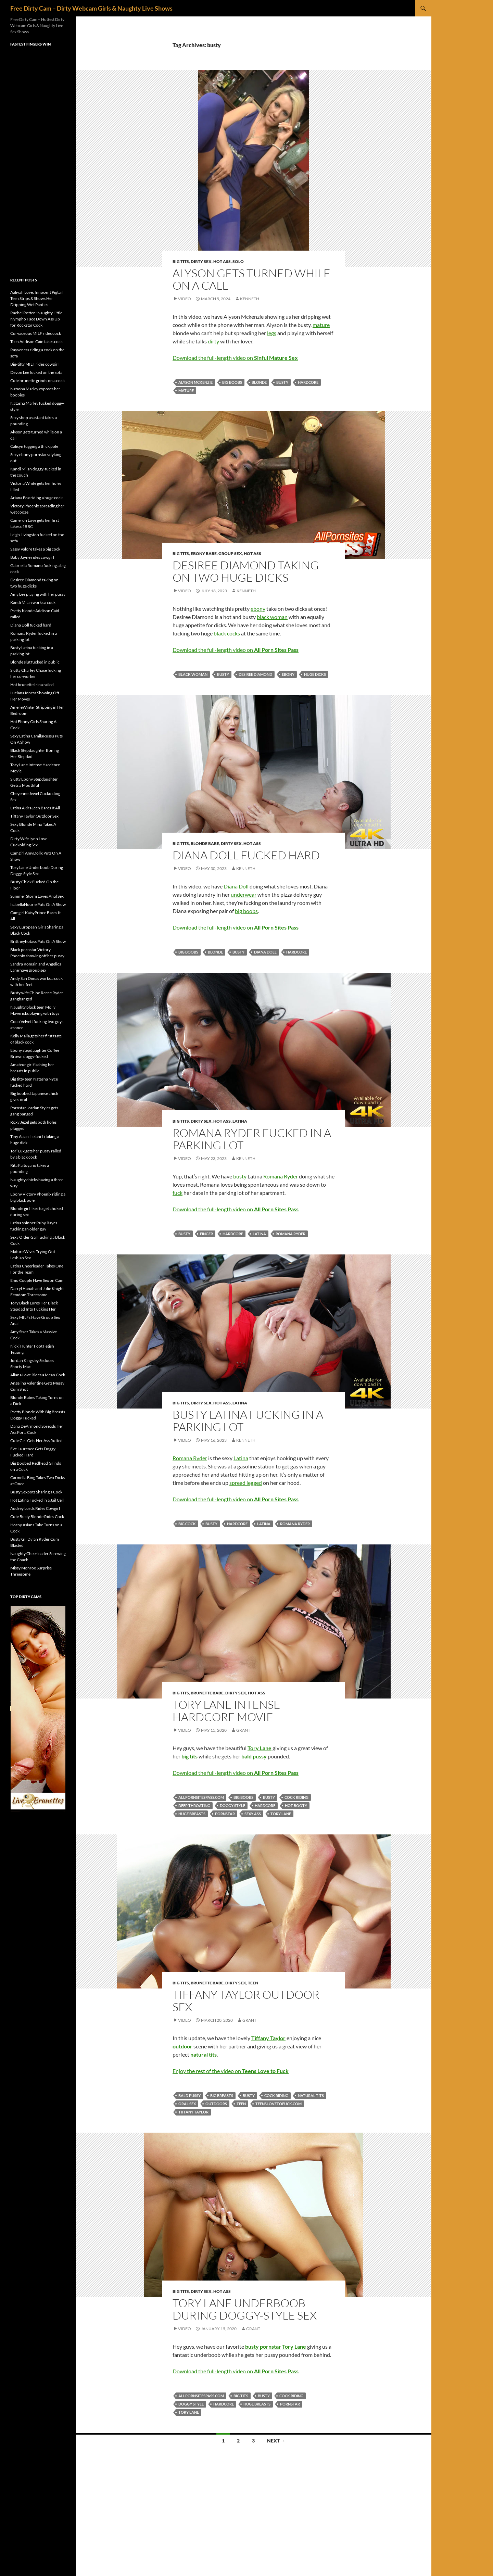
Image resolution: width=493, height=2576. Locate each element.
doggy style (232, 1805)
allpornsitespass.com (201, 1797)
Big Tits (181, 261)
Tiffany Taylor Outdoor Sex (246, 2000)
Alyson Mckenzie (195, 382)
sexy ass (252, 1813)
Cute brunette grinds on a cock (37, 380)
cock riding (296, 1797)
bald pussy (189, 2095)
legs (271, 333)
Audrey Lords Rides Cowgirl (35, 1508)
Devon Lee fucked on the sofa (36, 372)
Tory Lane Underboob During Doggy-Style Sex (245, 2309)
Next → (276, 2441)
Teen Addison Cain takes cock (36, 341)
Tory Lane (280, 1813)
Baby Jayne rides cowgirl (32, 557)
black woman (272, 617)
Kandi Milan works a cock (32, 602)
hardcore (308, 382)
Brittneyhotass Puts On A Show (38, 941)
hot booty (296, 1805)
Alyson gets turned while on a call (251, 279)
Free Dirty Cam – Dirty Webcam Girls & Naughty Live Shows (91, 8)
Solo (238, 261)
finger (206, 1234)
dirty (213, 341)
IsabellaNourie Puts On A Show (38, 904)
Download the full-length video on (235, 357)
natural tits (311, 2095)
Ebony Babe (204, 553)
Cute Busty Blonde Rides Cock (37, 1516)
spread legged (245, 1482)
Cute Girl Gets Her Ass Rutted (36, 1440)
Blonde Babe (205, 843)
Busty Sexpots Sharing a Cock (36, 1491)
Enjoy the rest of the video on (231, 2071)
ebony (258, 608)
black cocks (227, 633)
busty (282, 382)
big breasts (221, 2095)
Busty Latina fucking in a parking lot (248, 1420)
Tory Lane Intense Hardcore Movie (226, 1710)
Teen (253, 1982)
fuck (177, 1192)
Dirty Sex (201, 261)
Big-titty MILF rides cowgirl (34, 364)
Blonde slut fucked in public (35, 662)
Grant (243, 1730)
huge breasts (191, 1813)
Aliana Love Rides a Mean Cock (37, 1374)
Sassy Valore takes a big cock (35, 549)
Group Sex (230, 553)
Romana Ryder (280, 1176)
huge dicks (315, 674)
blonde (259, 382)
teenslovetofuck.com (278, 2103)
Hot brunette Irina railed (32, 684)
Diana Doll (236, 886)
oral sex (187, 2103)
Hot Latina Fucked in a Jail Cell (37, 1500)
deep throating (194, 1805)
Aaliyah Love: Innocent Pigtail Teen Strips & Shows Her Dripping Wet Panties (36, 298)
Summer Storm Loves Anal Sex (37, 896)
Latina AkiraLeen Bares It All (35, 807)
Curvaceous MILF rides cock (35, 333)
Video (184, 298)
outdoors (216, 2103)
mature (321, 324)
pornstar (225, 1813)
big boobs (232, 382)
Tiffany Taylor (193, 2112)
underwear (243, 894)
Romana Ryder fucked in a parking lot (252, 1139)
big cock (187, 1523)
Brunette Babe (207, 1692)
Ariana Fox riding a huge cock (36, 497)
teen (241, 2103)
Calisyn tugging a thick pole (34, 446)
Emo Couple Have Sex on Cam (36, 1280)
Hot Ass (222, 261)
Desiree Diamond (255, 674)
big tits (240, 2396)
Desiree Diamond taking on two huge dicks (246, 571)
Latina (239, 1121)
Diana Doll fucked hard (246, 855)
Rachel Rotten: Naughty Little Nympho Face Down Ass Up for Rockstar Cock (36, 319)
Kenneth (249, 298)
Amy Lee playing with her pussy (37, 594)
